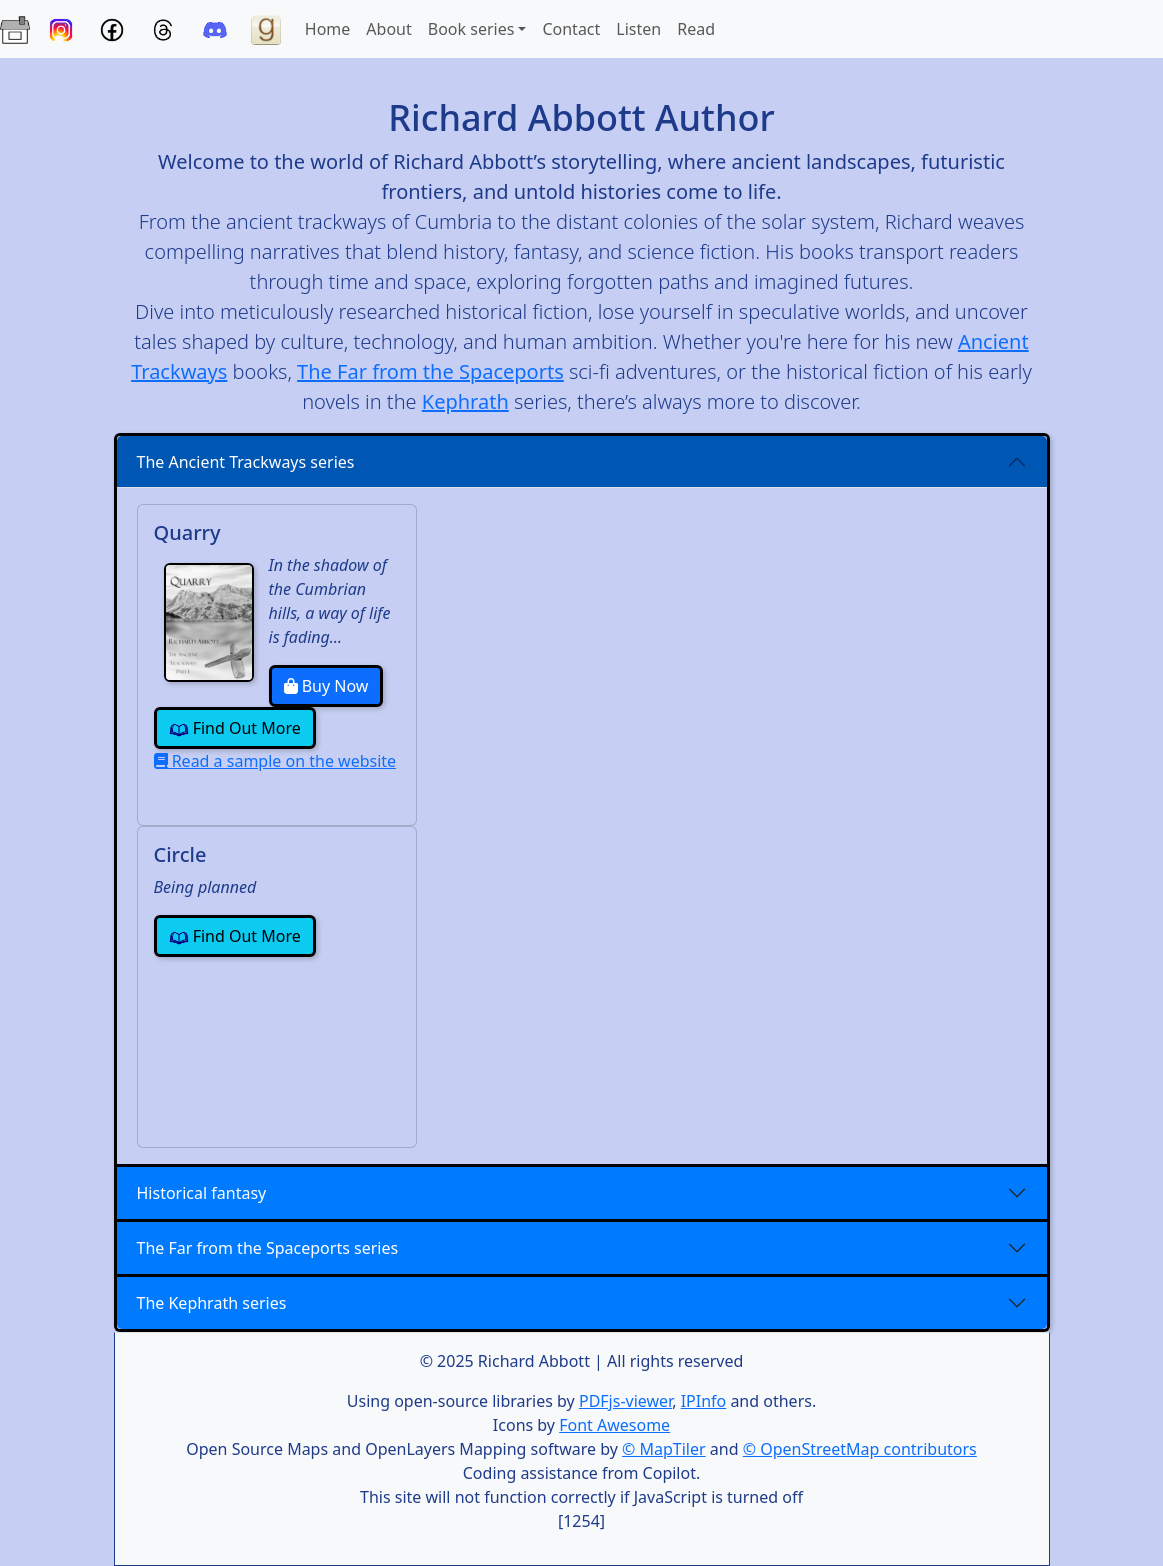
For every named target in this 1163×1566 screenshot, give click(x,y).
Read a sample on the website (275, 761)
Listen (638, 29)
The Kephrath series (212, 1303)
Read (696, 29)
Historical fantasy (202, 1193)
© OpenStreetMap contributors (860, 1449)
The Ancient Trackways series (246, 462)
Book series (471, 29)
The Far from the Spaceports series (268, 1248)
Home (332, 28)
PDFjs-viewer (625, 1401)
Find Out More (235, 728)
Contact (571, 29)
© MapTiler (664, 1449)
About (388, 29)
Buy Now (326, 686)
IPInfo (704, 1401)
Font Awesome (614, 1425)
